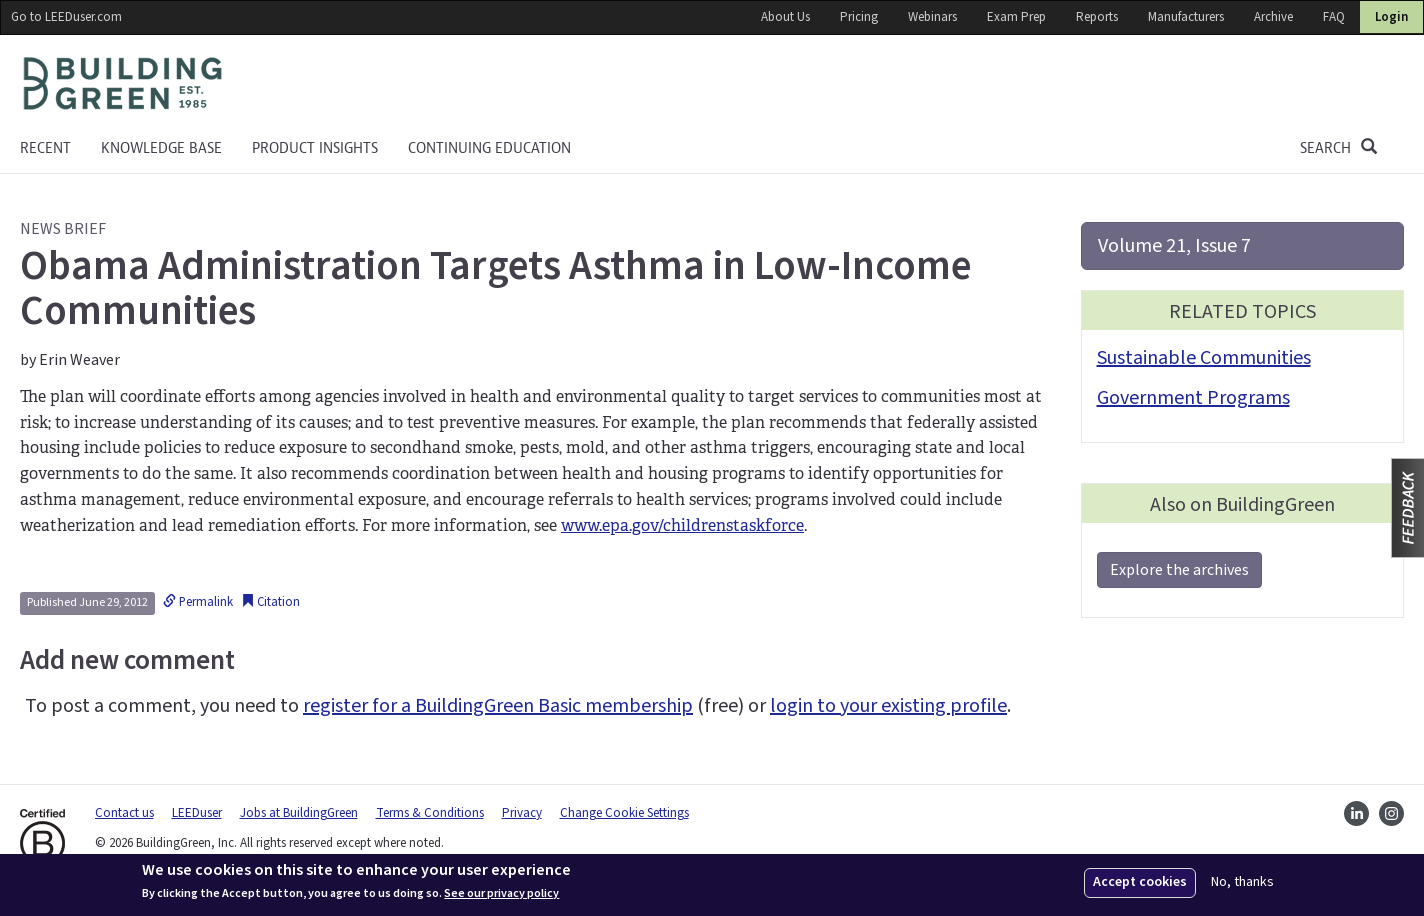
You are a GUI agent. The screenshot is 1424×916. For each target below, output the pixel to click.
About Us (785, 17)
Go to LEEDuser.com (66, 17)
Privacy (522, 813)
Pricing (859, 17)
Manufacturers (1186, 17)
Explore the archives (1179, 570)
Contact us (124, 813)
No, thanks (1242, 882)
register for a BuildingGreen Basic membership (498, 706)
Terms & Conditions (430, 813)
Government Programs (1193, 398)
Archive (1273, 17)
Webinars (932, 17)
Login (1391, 17)
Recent (45, 148)
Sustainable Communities (1204, 358)
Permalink (198, 602)
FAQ (1334, 17)
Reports (1097, 17)
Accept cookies (1140, 882)
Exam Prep (1016, 17)
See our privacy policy (501, 894)
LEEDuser (197, 813)
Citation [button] (270, 602)
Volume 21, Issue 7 (1174, 246)
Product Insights (315, 148)
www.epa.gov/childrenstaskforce (682, 525)
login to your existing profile (888, 706)
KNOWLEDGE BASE (161, 148)
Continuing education (489, 148)
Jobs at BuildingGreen (299, 813)
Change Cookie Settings (624, 813)
